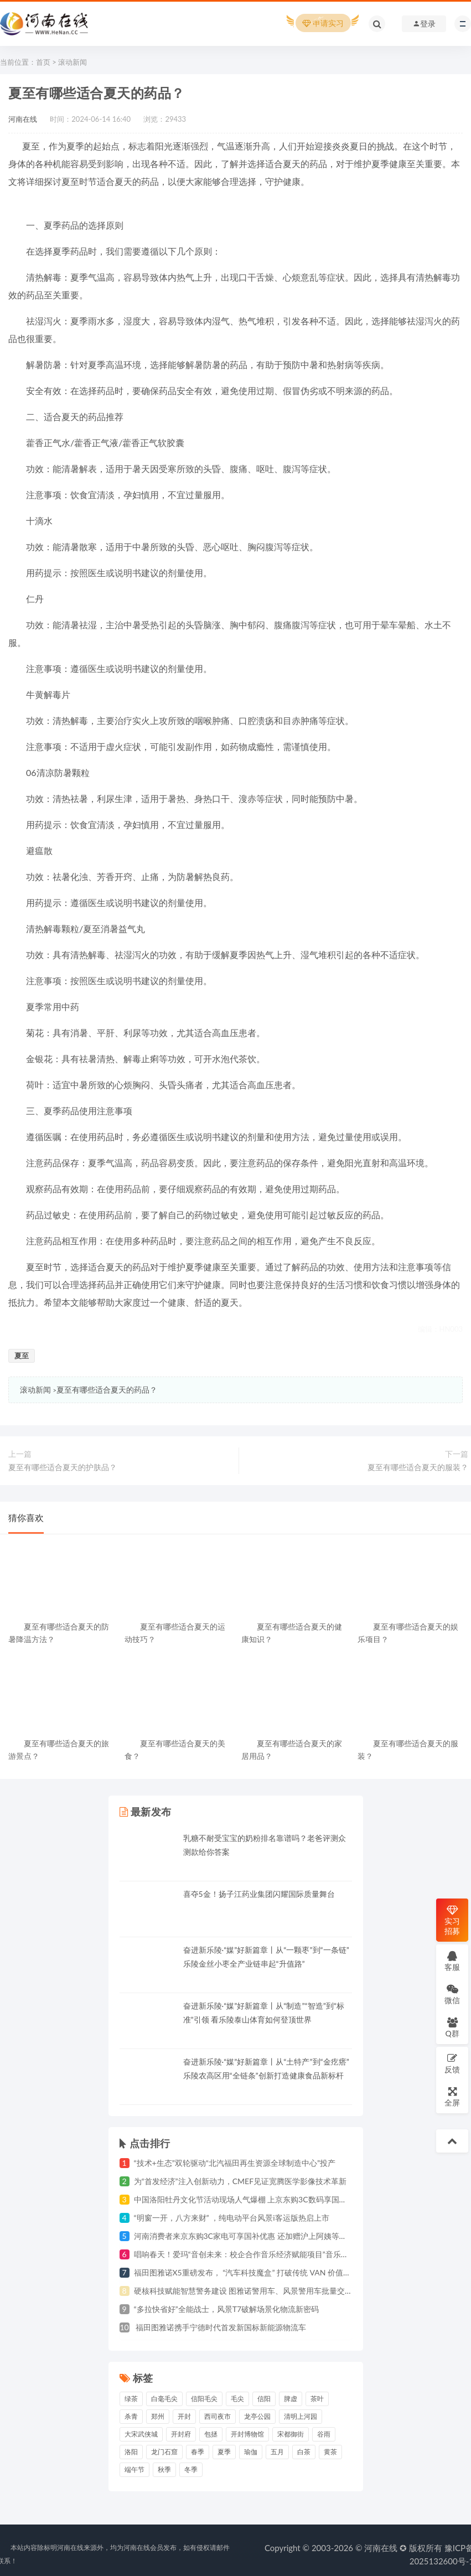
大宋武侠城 (141, 2434)
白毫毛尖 (164, 2398)
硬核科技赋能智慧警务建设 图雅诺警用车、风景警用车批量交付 (243, 2290)
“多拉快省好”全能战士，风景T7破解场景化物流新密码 (226, 2309)
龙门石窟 (164, 2452)
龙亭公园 (257, 2416)
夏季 (224, 2452)
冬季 (191, 2469)
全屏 (452, 2096)
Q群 (452, 2027)
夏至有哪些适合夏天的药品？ (106, 1389)
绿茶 (131, 2398)
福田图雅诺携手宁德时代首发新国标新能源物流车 (220, 2327)
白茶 (303, 2452)
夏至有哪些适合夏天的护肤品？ (62, 1467)
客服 (452, 1961)
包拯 (211, 2434)
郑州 (157, 2416)
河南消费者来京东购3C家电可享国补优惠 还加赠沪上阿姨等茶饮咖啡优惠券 (264, 2236)
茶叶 (317, 2398)
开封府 (181, 2434)
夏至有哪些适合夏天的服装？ (418, 1467)
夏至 (21, 1355)
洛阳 (131, 2452)
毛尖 (237, 2398)
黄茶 (330, 2452)
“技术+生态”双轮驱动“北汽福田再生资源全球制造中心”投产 (235, 2163)
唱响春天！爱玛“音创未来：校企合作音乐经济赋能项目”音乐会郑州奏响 (257, 2254)
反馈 (452, 2063)
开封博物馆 (247, 2434)
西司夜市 (217, 2416)
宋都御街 (290, 2434)
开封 (184, 2416)
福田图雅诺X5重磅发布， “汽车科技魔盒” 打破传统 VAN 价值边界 (246, 2272)
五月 (277, 2452)
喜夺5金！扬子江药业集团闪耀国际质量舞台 (259, 1894)
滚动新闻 (72, 62)
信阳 (264, 2398)
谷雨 (323, 2434)
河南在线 (22, 119)
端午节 (134, 2469)
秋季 (164, 2469)
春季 (197, 2452)
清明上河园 (300, 2416)
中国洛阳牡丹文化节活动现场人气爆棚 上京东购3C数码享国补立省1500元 (261, 2199)
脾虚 (290, 2398)
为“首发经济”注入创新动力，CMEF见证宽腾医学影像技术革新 (240, 2181)
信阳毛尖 (204, 2398)
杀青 (131, 2416)
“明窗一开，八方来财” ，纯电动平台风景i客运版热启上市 (231, 2217)
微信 (452, 1994)
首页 (43, 62)
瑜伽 (250, 2452)
